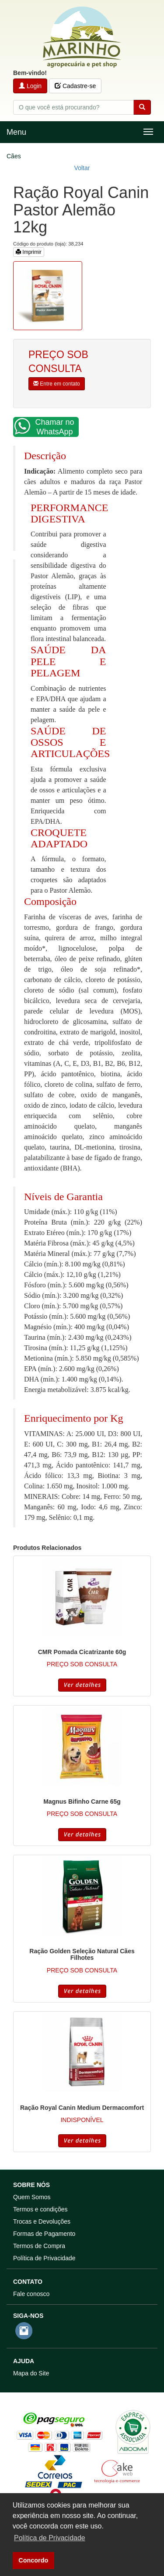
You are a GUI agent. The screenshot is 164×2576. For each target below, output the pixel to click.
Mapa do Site (31, 2373)
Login (30, 85)
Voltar (82, 167)
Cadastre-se (75, 85)
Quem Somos (32, 2197)
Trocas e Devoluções (41, 2221)
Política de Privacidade (44, 2258)
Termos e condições (40, 2209)
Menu (16, 132)
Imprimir (29, 252)
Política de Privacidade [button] (49, 2538)
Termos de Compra (39, 2245)
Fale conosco (31, 2293)
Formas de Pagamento (44, 2233)
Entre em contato (56, 384)
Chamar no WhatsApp (44, 426)
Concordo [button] (33, 2560)
